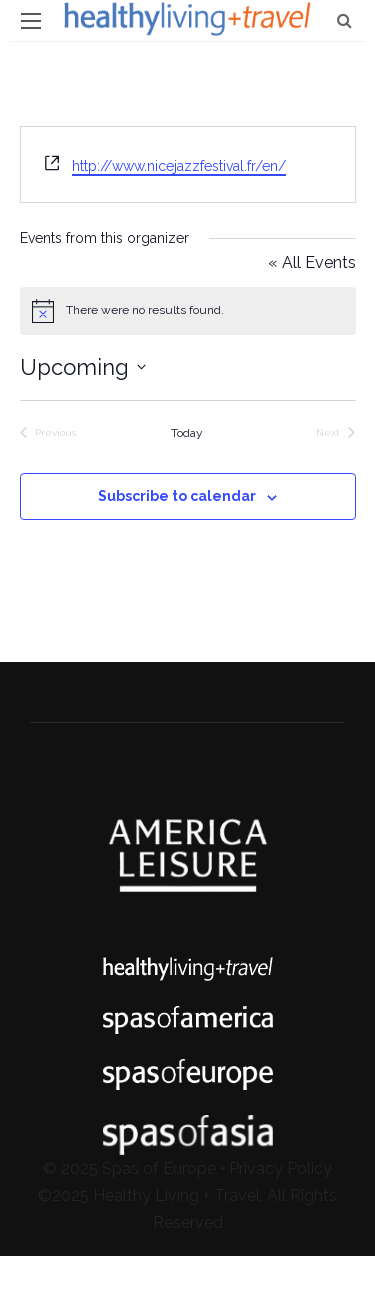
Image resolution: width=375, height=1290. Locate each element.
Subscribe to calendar (177, 496)
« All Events (312, 262)
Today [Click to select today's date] (187, 433)
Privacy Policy (280, 1168)
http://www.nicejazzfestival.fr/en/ (179, 166)
